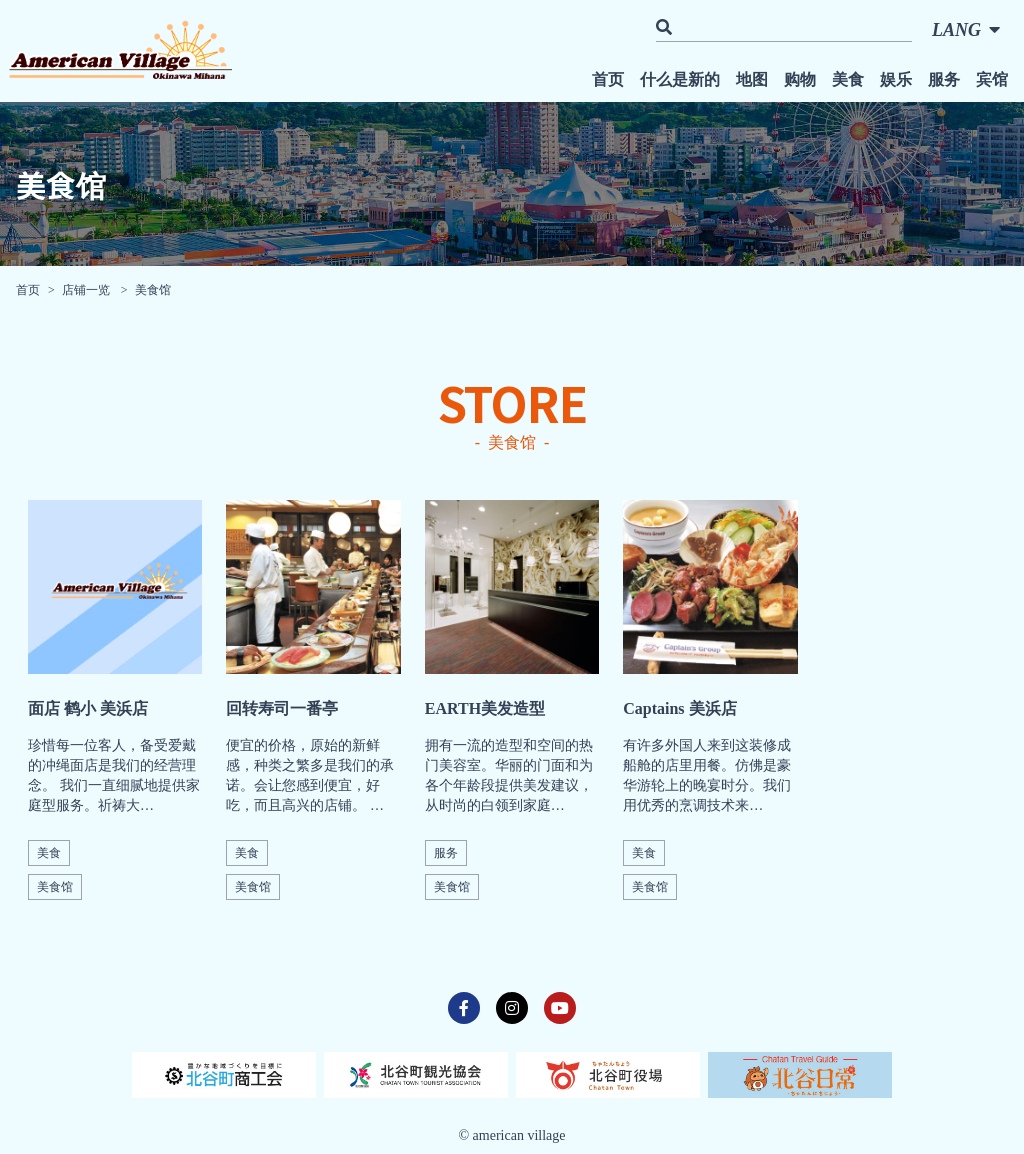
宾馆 (992, 79)
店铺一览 (87, 290)
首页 (608, 79)
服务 (944, 79)
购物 (800, 79)
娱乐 (896, 79)
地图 (752, 79)
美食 (848, 79)
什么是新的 (680, 79)
